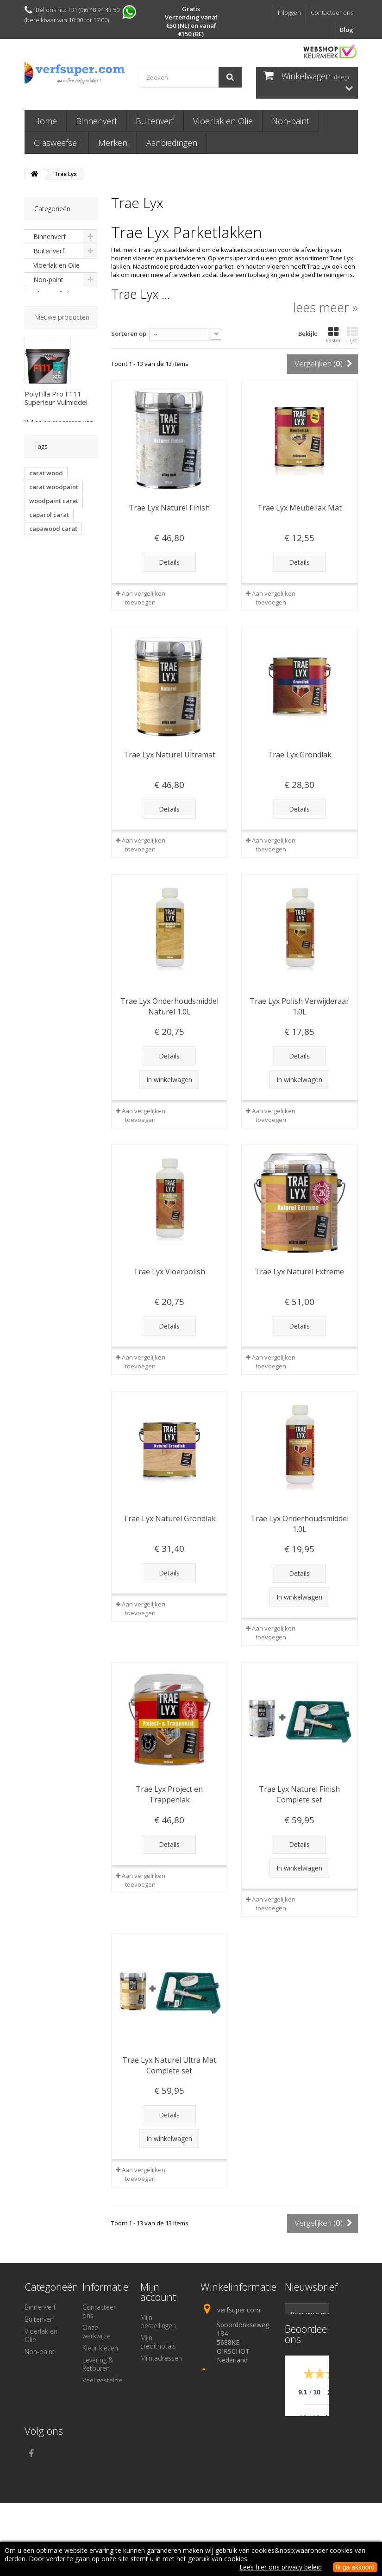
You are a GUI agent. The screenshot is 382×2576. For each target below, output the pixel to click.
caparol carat (49, 642)
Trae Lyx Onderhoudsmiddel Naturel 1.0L (169, 1006)
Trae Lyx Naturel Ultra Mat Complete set (169, 2065)
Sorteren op (128, 333)
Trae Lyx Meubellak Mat (299, 508)
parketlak (43, 670)
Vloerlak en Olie (223, 120)
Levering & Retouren (97, 2364)
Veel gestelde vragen (102, 2384)
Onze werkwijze (96, 2331)
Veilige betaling (104, 2400)
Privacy (92, 2445)
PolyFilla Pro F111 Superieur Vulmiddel (56, 450)
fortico (78, 670)
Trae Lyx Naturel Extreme (299, 1271)
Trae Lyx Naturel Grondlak (169, 1518)
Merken (112, 142)
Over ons (95, 2412)
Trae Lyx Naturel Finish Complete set (299, 1794)
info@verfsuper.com (232, 2419)
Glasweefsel (56, 142)
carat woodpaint (53, 615)
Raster (333, 335)
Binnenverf (96, 120)
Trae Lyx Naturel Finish (169, 508)
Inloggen (289, 12)
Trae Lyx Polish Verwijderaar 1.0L (299, 1006)
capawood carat (53, 656)
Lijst (352, 335)
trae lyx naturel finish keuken (52, 716)
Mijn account (158, 2292)
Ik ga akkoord (355, 2567)
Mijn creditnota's (158, 2341)
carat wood (46, 601)
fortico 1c (43, 684)
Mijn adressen (161, 2358)
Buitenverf (155, 120)
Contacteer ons (332, 12)
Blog (346, 29)
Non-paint (290, 120)
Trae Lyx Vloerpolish (169, 1271)
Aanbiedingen (171, 142)
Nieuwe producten (61, 369)
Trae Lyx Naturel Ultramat (169, 754)
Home (45, 120)
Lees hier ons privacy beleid (280, 2567)
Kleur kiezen (100, 2347)
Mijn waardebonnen (163, 2386)
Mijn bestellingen (158, 2321)
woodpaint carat (53, 628)
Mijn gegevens (161, 2370)
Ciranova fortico (53, 698)
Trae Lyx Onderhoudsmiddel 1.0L (299, 1523)
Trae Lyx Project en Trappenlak (169, 1794)
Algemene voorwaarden (102, 2428)
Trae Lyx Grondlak (300, 754)
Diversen (46, 322)
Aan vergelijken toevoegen (143, 597)
